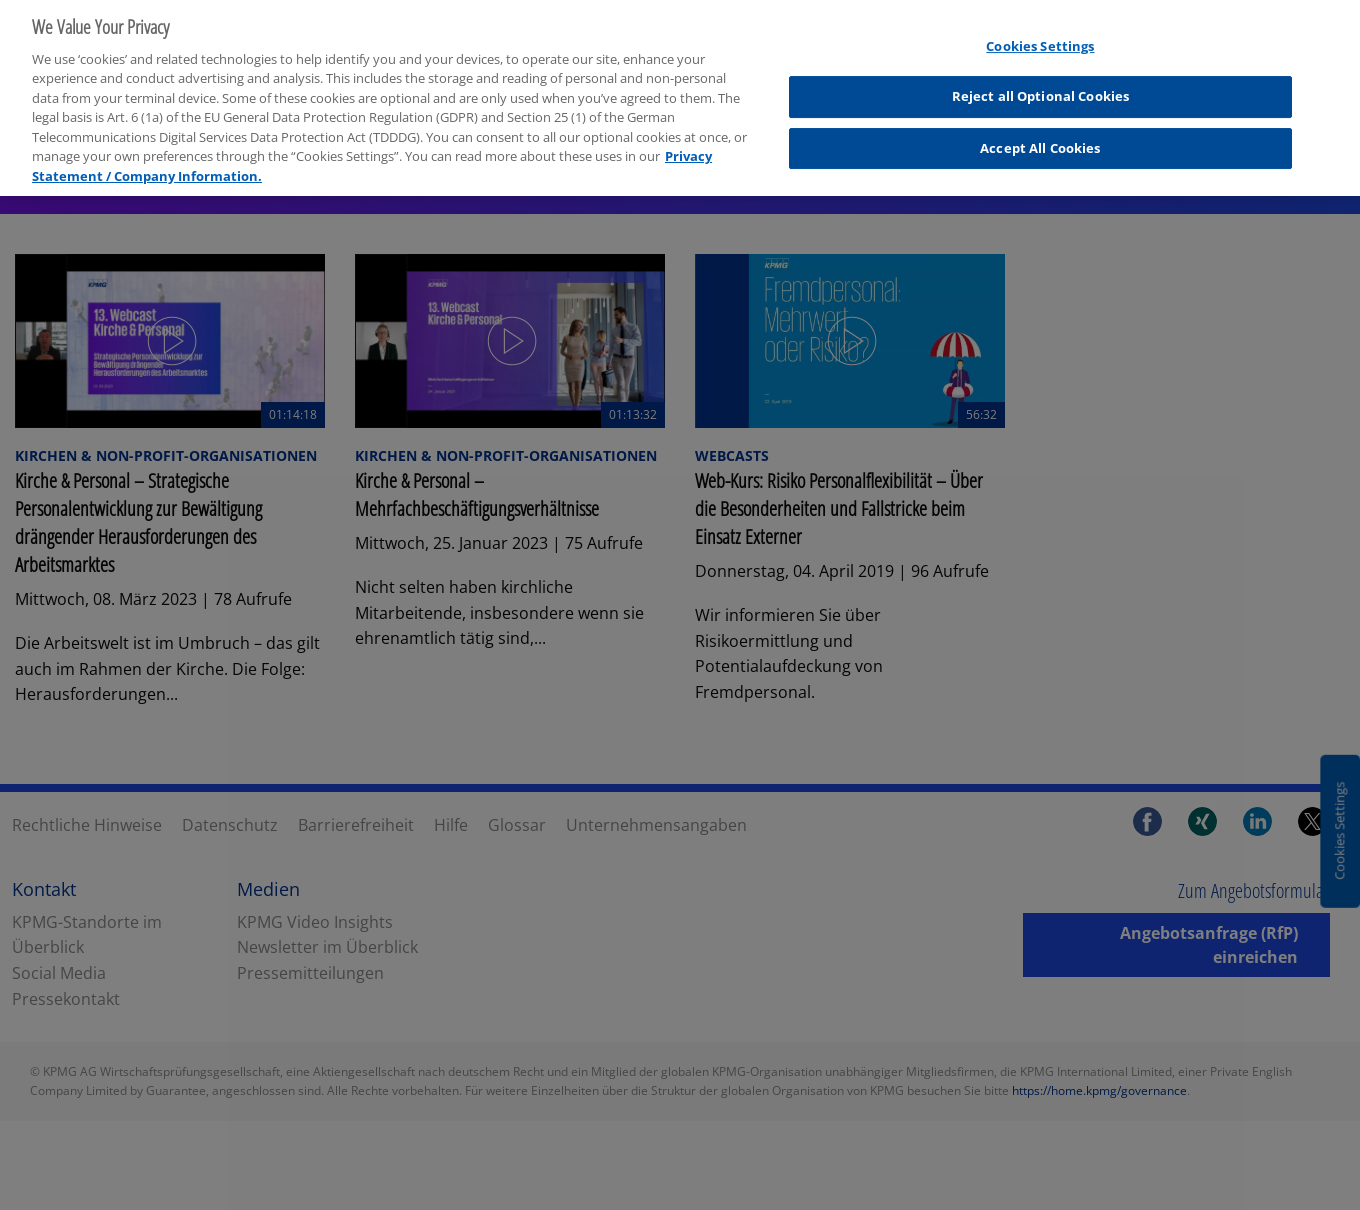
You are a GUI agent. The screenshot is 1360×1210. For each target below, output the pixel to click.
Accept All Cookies (1040, 140)
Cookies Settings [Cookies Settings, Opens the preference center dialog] (1040, 38)
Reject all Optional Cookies (1041, 89)
